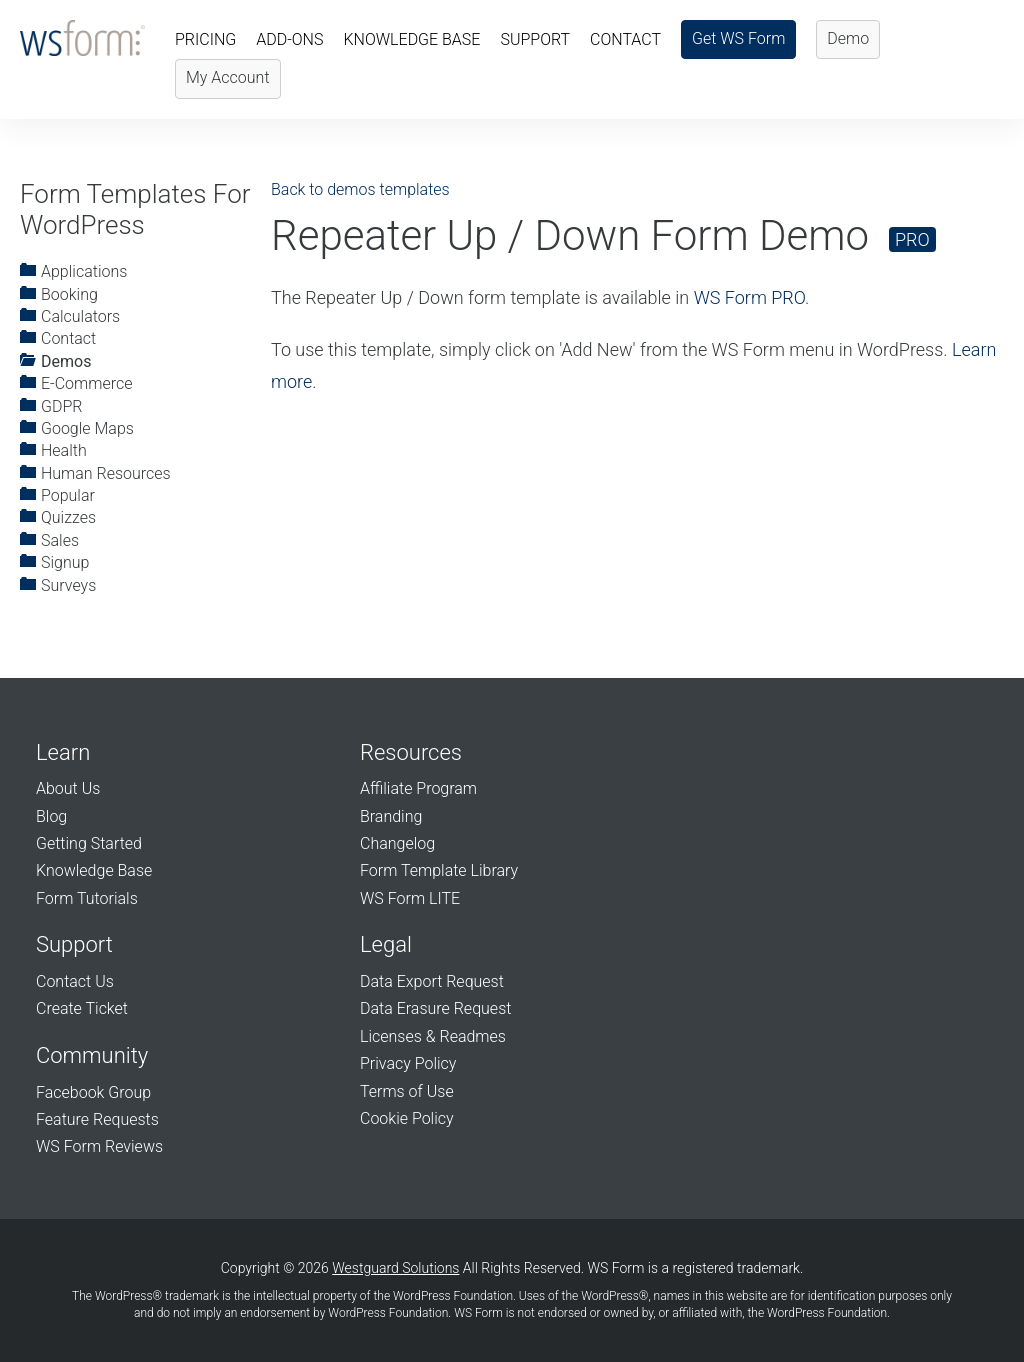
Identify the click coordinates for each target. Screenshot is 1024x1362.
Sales (49, 540)
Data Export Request (432, 981)
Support (535, 39)
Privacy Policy (408, 1063)
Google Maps (77, 428)
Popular (57, 495)
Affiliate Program (418, 788)
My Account (228, 77)
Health (53, 450)
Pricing (205, 39)
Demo (848, 38)
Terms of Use (407, 1091)
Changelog (397, 843)
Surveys (58, 585)
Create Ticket (82, 1008)
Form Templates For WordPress (135, 209)
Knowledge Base (411, 39)
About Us (68, 788)
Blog (51, 816)
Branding (391, 816)
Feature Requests (97, 1119)
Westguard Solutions (395, 1268)
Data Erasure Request (435, 1008)
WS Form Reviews (99, 1146)
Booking (59, 294)
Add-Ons (289, 39)
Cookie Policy (407, 1118)
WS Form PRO (749, 297)
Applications (73, 271)
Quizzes (58, 517)
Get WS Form (738, 38)
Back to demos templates (360, 189)
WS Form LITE (410, 898)
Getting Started (89, 843)
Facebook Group (93, 1092)
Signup (54, 562)
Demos (55, 361)
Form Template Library (439, 870)
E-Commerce (76, 383)
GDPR (51, 406)
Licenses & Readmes (433, 1036)
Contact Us (75, 981)
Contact (625, 39)
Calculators (70, 316)
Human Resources (95, 473)
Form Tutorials (87, 898)
